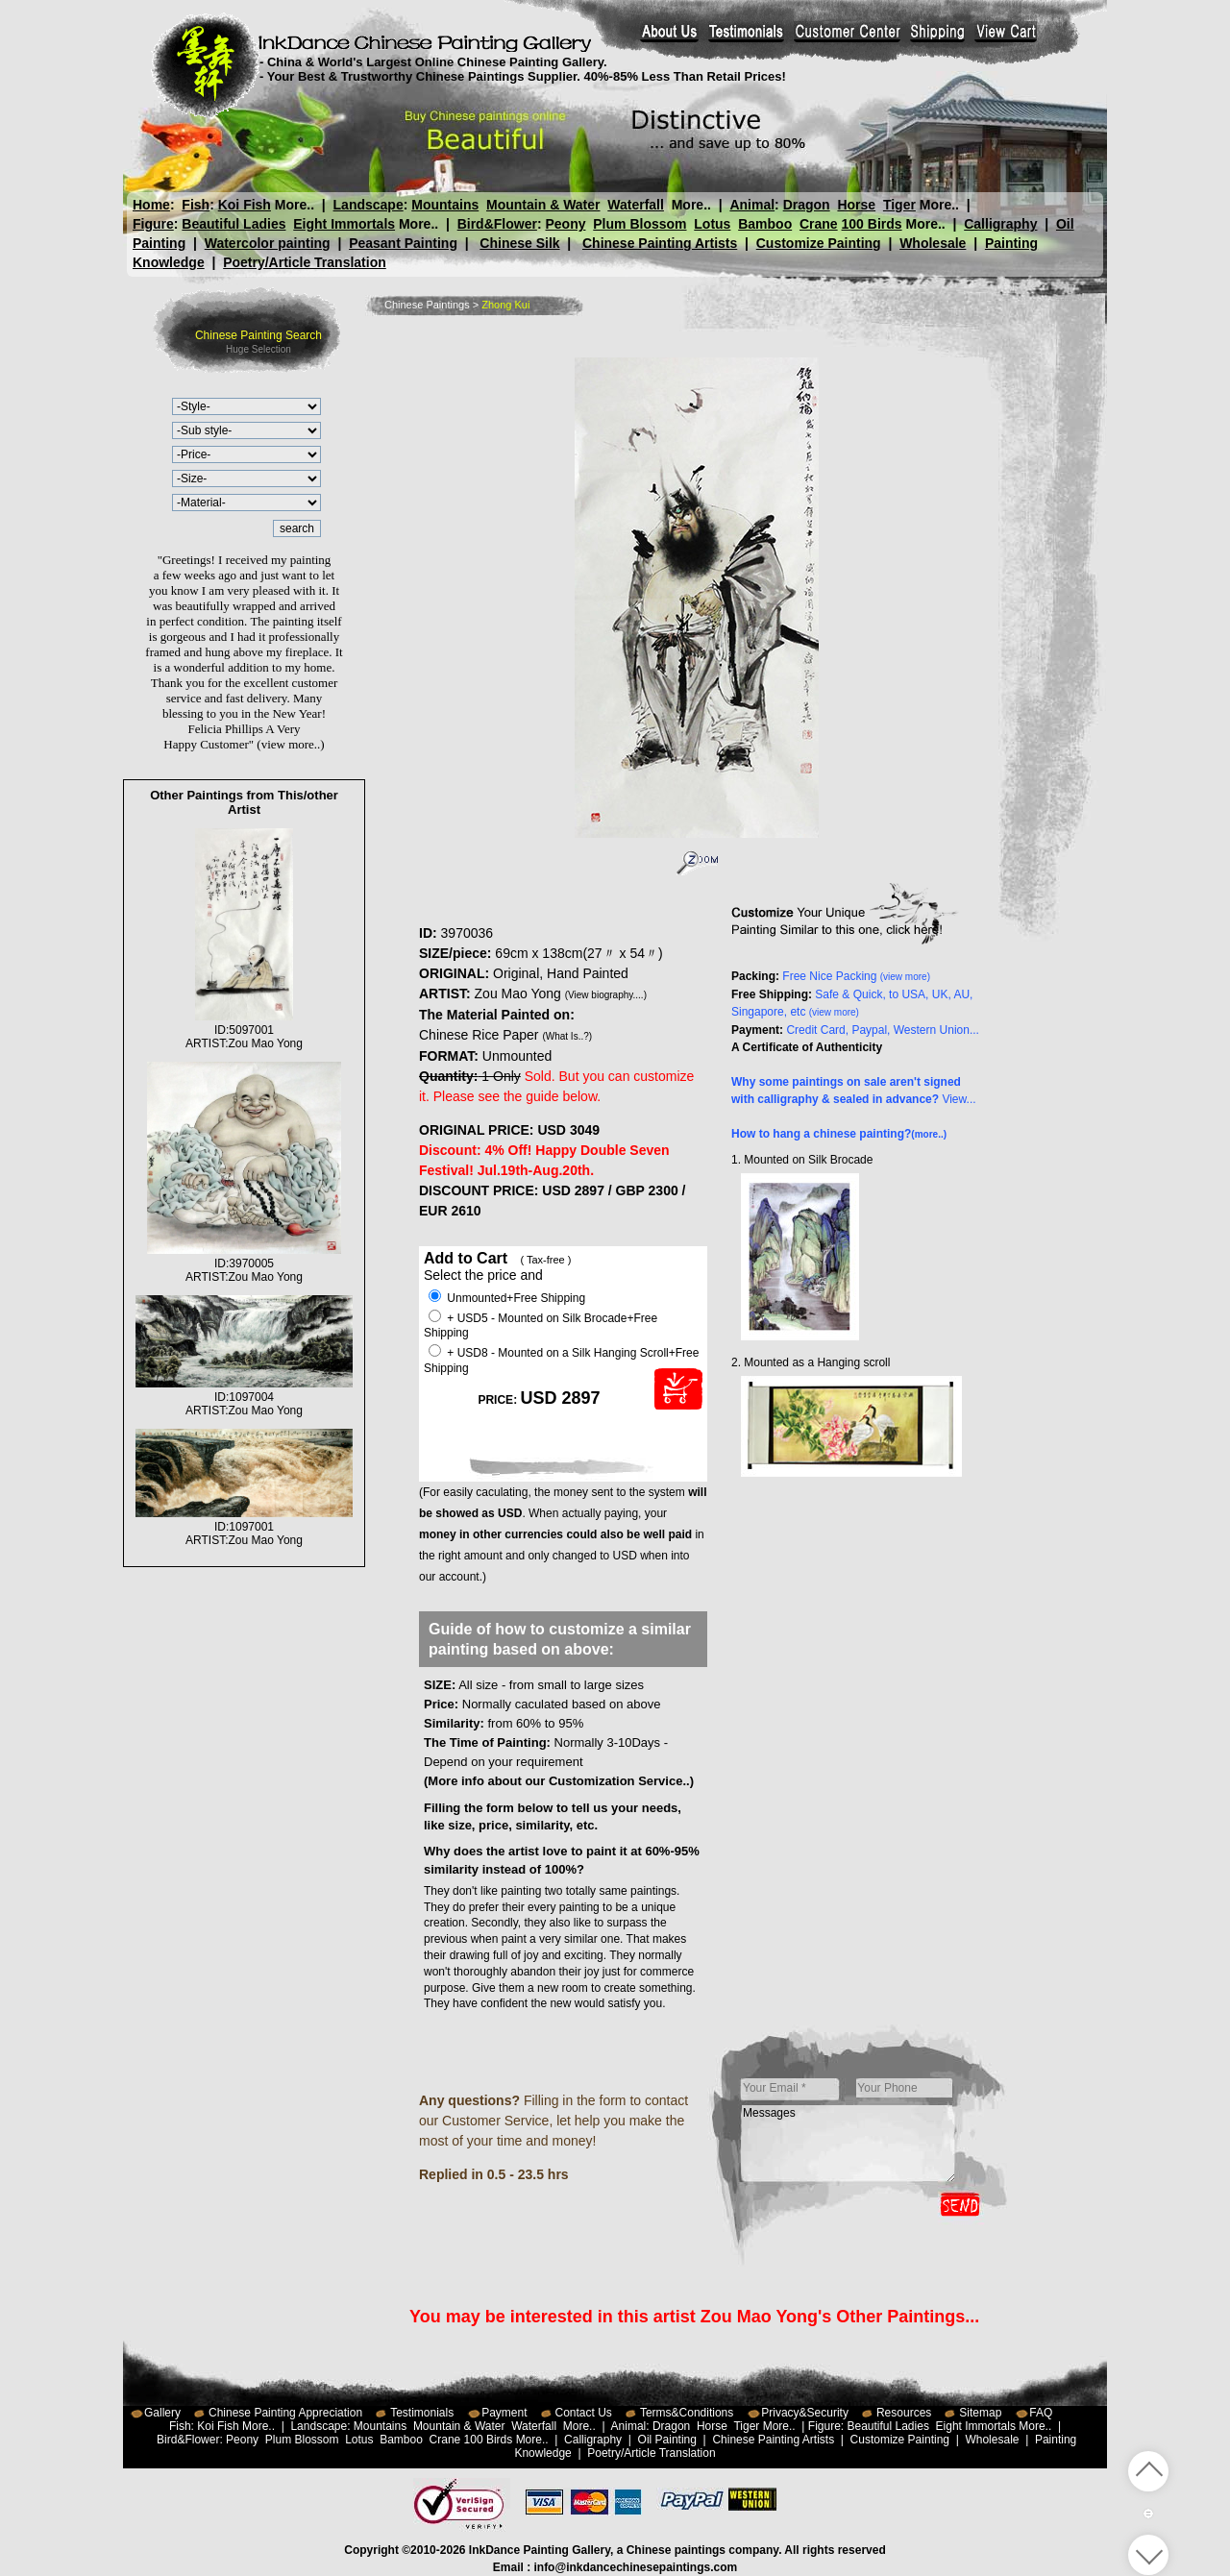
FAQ (1040, 2412)
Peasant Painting (403, 243)
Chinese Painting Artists (659, 243)
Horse (856, 204)
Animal (752, 204)
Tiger (898, 204)
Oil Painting (667, 2439)
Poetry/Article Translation (304, 262)
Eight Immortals (344, 224)
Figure (153, 224)
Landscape (368, 204)
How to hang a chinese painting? (839, 1134)
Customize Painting (818, 243)
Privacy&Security (805, 2412)
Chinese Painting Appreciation (285, 2412)
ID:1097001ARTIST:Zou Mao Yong (244, 1527)
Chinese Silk (519, 243)
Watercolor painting (268, 243)
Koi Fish (244, 204)
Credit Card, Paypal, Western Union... (882, 1030)
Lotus (712, 224)
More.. (294, 204)
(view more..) (290, 744)
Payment (504, 2412)
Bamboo (765, 224)
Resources (903, 2412)
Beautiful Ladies (233, 224)
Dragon (805, 204)
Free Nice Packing (856, 976)
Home (151, 204)
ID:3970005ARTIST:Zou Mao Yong (244, 1263)
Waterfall (635, 204)
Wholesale (932, 243)
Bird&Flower (497, 224)
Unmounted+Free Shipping (507, 1298)
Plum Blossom (639, 224)
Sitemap (980, 2412)
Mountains (445, 204)
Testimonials (422, 2412)
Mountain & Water (543, 204)
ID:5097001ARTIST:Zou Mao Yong (244, 1030)
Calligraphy (1000, 224)
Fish (195, 204)
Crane (819, 224)
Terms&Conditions (686, 2412)
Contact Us (583, 2412)
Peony (565, 224)
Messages (848, 2143)
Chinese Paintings (427, 304)
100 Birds (872, 224)
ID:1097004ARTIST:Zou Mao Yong (244, 1397)
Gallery (162, 2412)
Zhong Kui (505, 304)
